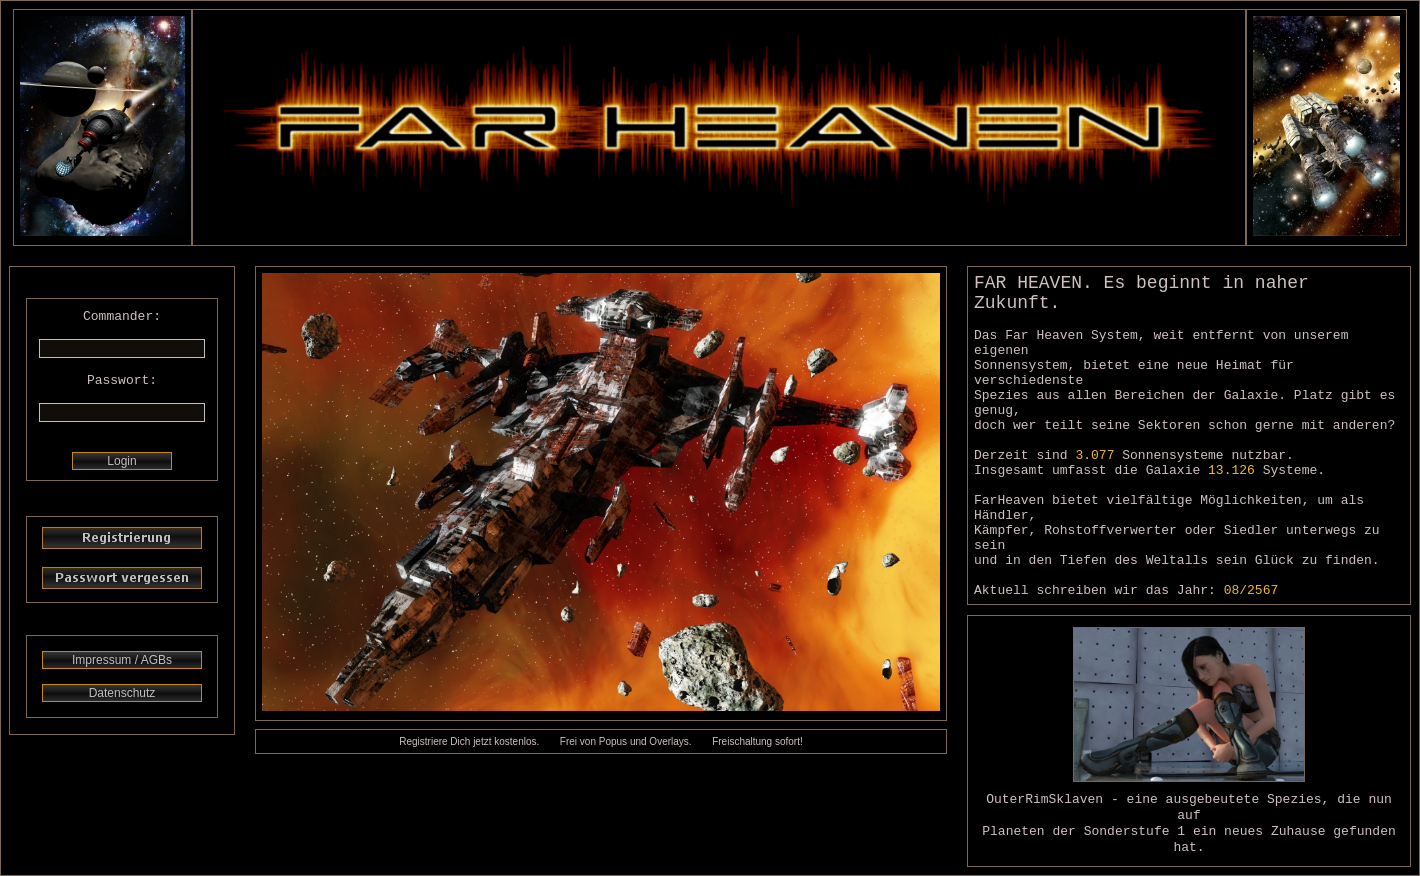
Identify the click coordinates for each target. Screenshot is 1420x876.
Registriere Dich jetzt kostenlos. (469, 741)
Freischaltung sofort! (757, 741)
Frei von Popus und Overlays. (626, 741)
